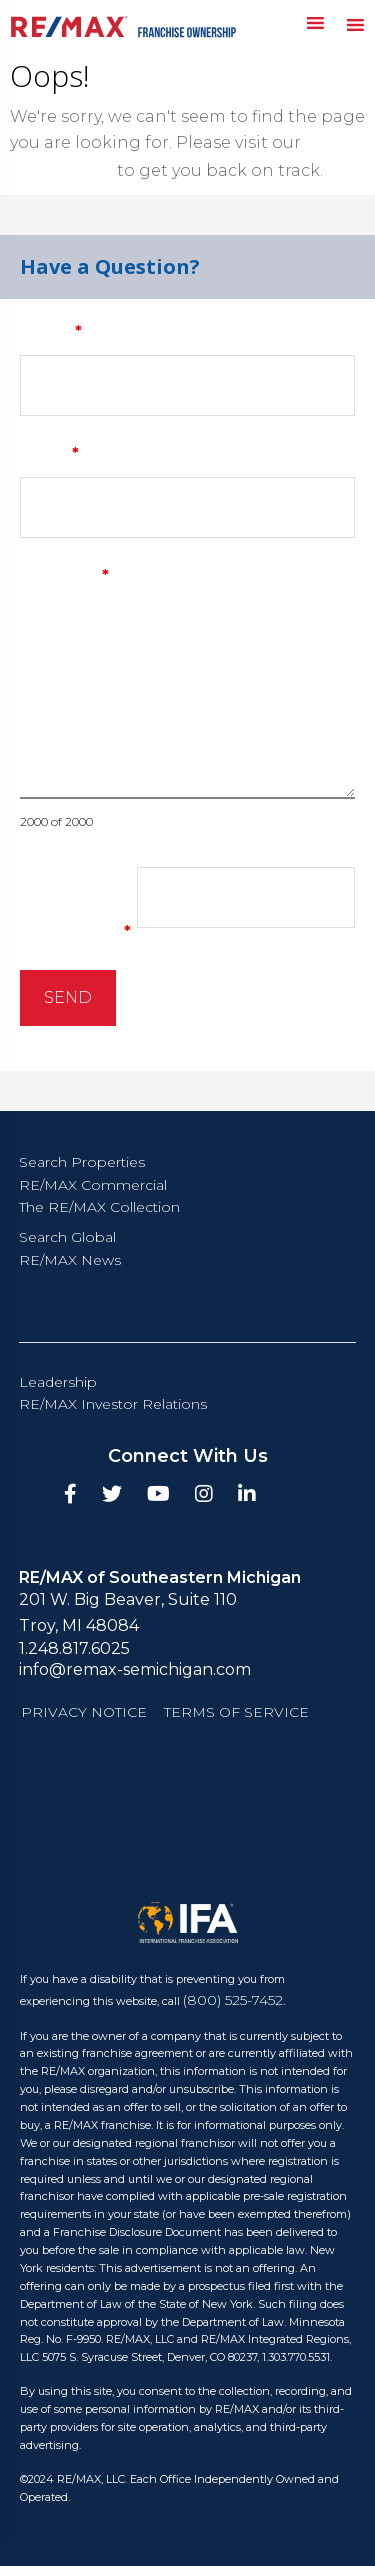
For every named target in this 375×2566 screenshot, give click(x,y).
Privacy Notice (84, 1712)
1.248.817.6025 (74, 1648)
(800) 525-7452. (234, 2000)
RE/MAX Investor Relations (113, 1404)
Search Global (67, 1237)
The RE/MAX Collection (99, 1207)
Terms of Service (236, 1712)
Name (51, 331)
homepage (61, 170)
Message (64, 575)
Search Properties (82, 1162)
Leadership (58, 1382)
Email (49, 453)
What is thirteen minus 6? (86, 905)
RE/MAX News (70, 1260)
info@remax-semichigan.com (135, 1669)
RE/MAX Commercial (93, 1185)
